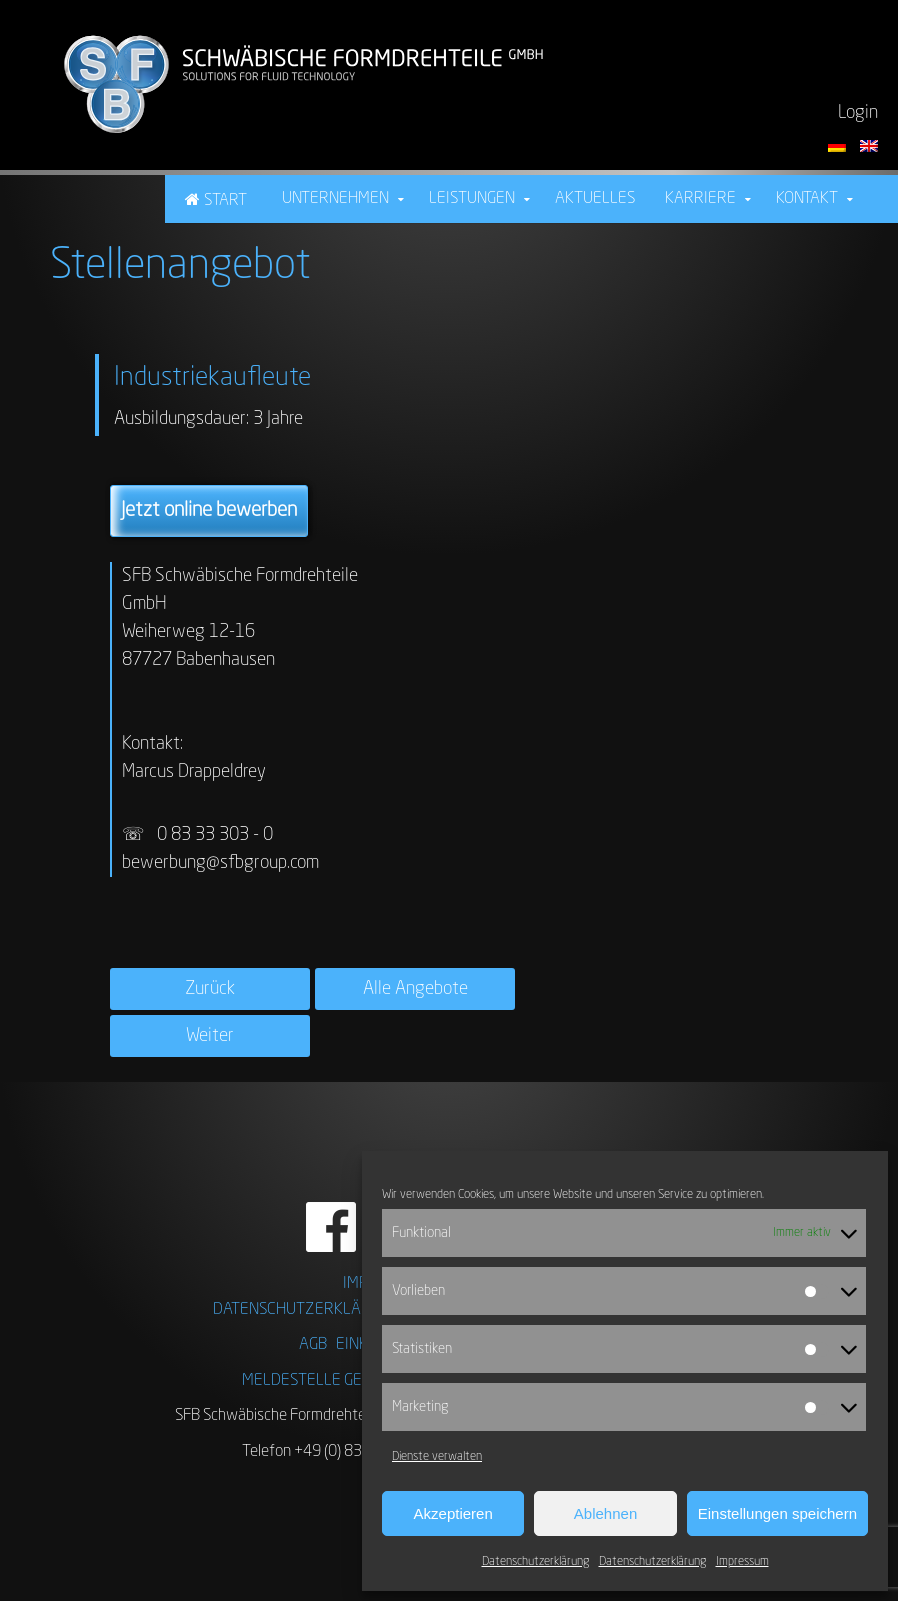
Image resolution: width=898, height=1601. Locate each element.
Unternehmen (335, 199)
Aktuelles (595, 199)
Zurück (210, 989)
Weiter (210, 1036)
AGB (313, 1345)
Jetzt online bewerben (209, 511)
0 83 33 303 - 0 (217, 835)
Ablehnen (605, 1513)
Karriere (700, 199)
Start (225, 201)
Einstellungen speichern (777, 1513)
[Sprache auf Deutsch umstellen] (839, 146)
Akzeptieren (453, 1513)
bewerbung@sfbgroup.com (220, 863)
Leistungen (472, 199)
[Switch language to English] (869, 146)
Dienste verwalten (437, 1457)
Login (858, 113)
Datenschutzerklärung (535, 1562)
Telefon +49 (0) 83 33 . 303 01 (341, 1452)
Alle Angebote (415, 989)
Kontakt (807, 199)
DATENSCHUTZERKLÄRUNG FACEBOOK (344, 1310)
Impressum (742, 1562)
